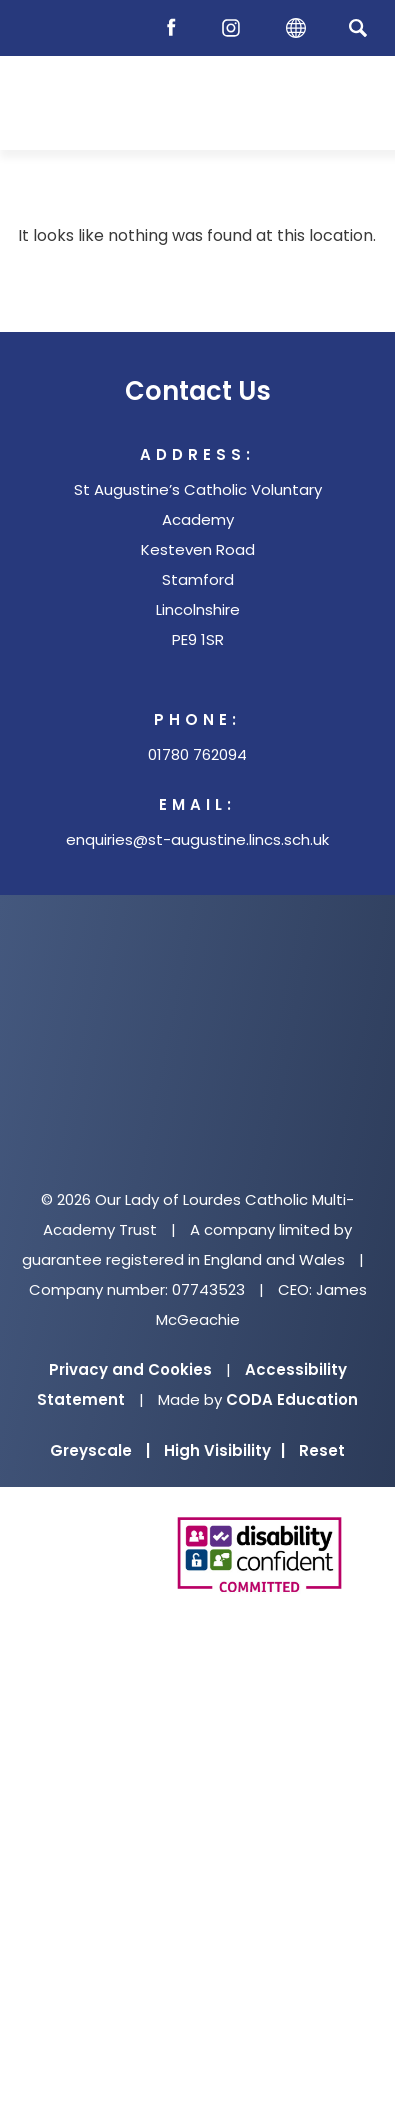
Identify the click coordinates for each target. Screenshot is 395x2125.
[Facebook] (176, 28)
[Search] (357, 27)
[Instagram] (236, 28)
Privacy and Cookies (130, 1369)
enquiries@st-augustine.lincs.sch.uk (197, 839)
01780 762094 (197, 754)
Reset (322, 1450)
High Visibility (224, 1450)
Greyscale (100, 1450)
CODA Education (292, 1399)
